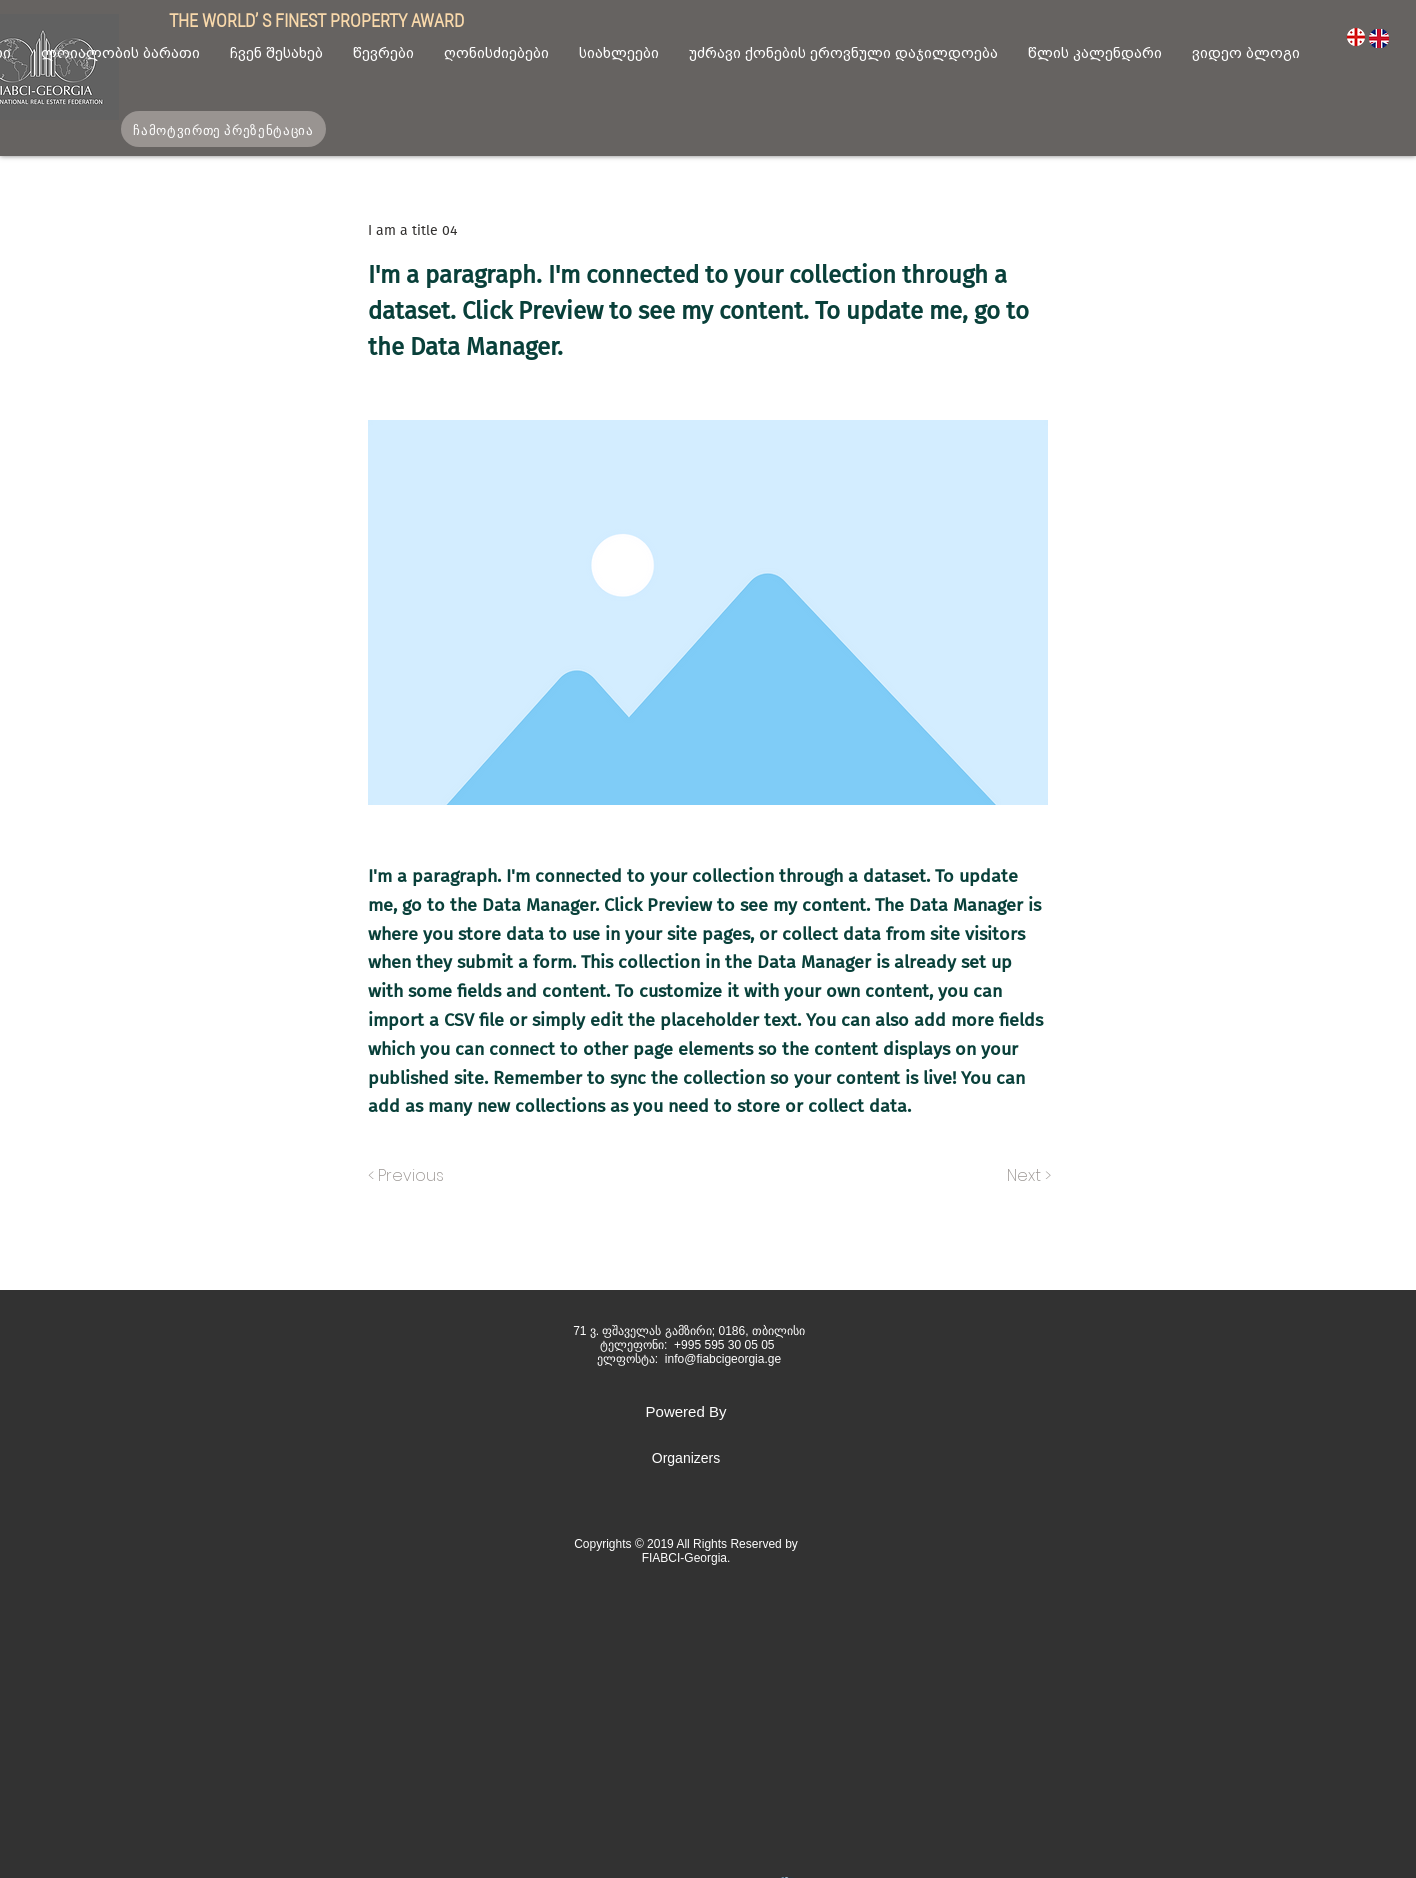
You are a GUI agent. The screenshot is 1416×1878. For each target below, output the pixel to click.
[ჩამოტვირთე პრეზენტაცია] (223, 129)
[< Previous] (409, 1176)
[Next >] (1027, 1176)
